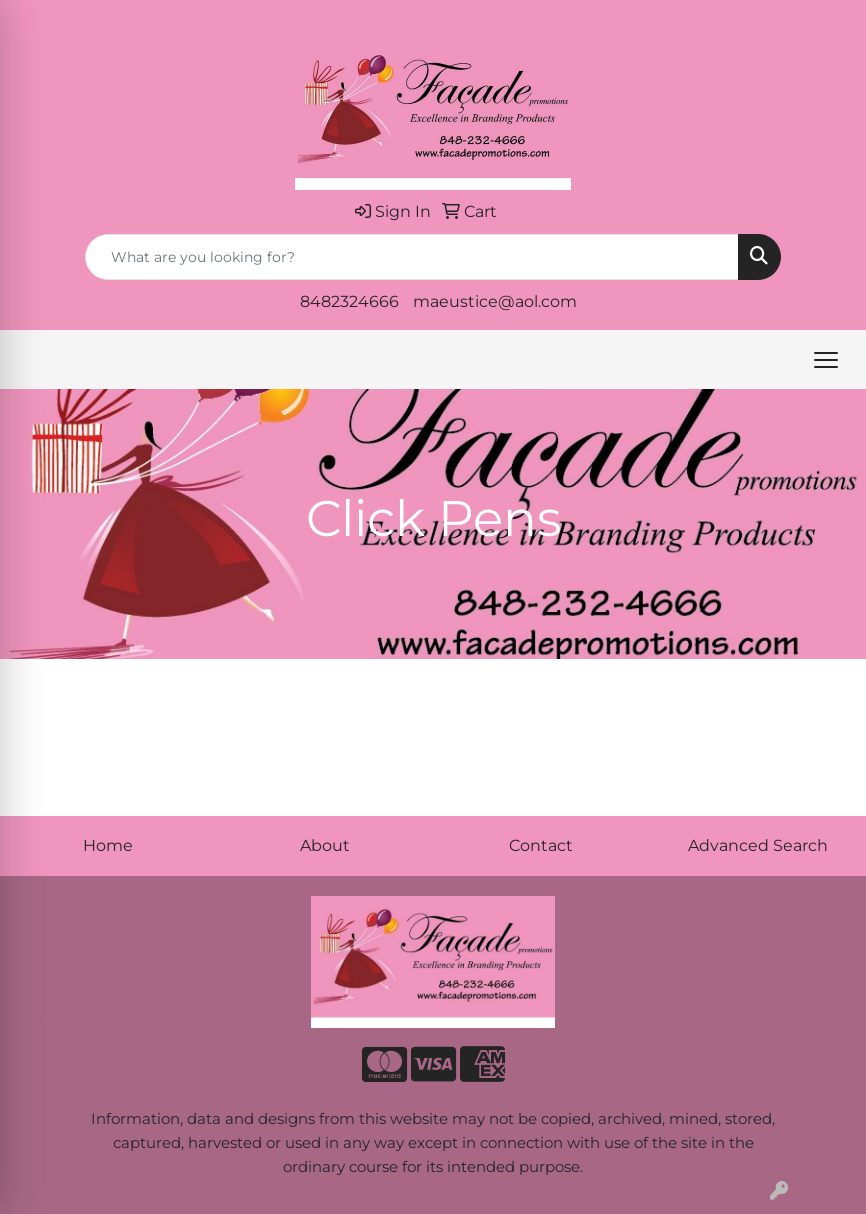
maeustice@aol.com (495, 301)
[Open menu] (826, 360)
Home (108, 845)
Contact (541, 845)
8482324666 (349, 301)
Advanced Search (758, 845)
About (325, 845)
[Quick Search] (412, 257)
